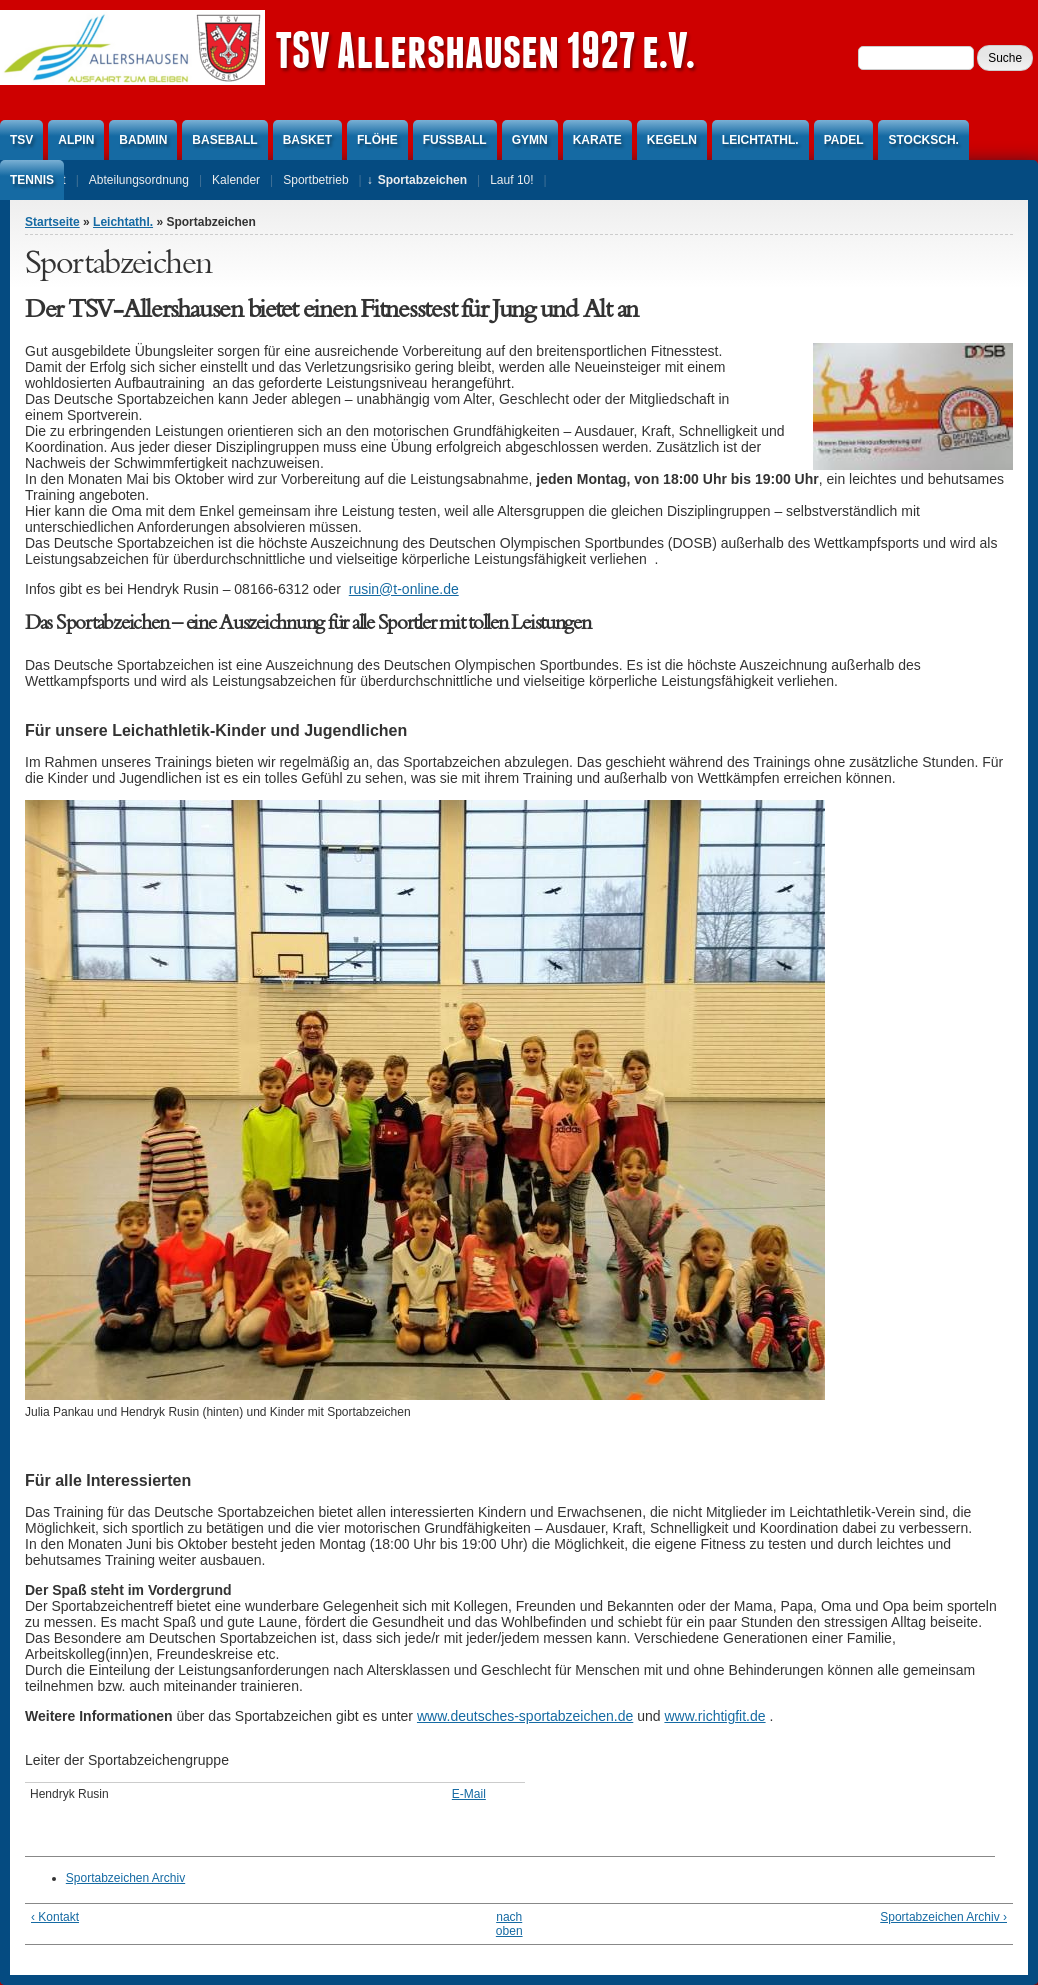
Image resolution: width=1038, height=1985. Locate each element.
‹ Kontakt (55, 1917)
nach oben (509, 1924)
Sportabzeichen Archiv (125, 1878)
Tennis (32, 180)
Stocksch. (923, 140)
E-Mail (469, 1794)
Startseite (52, 222)
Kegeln (672, 140)
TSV (21, 140)
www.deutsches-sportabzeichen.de (525, 1716)
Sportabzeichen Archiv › (943, 1917)
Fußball (455, 140)
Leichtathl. (760, 140)
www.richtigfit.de (714, 1716)
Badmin (143, 140)
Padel (844, 140)
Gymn (530, 140)
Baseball (224, 140)
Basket (307, 140)
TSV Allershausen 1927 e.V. (485, 50)
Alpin (76, 140)
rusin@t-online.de (404, 589)
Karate (597, 140)
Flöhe (377, 140)
